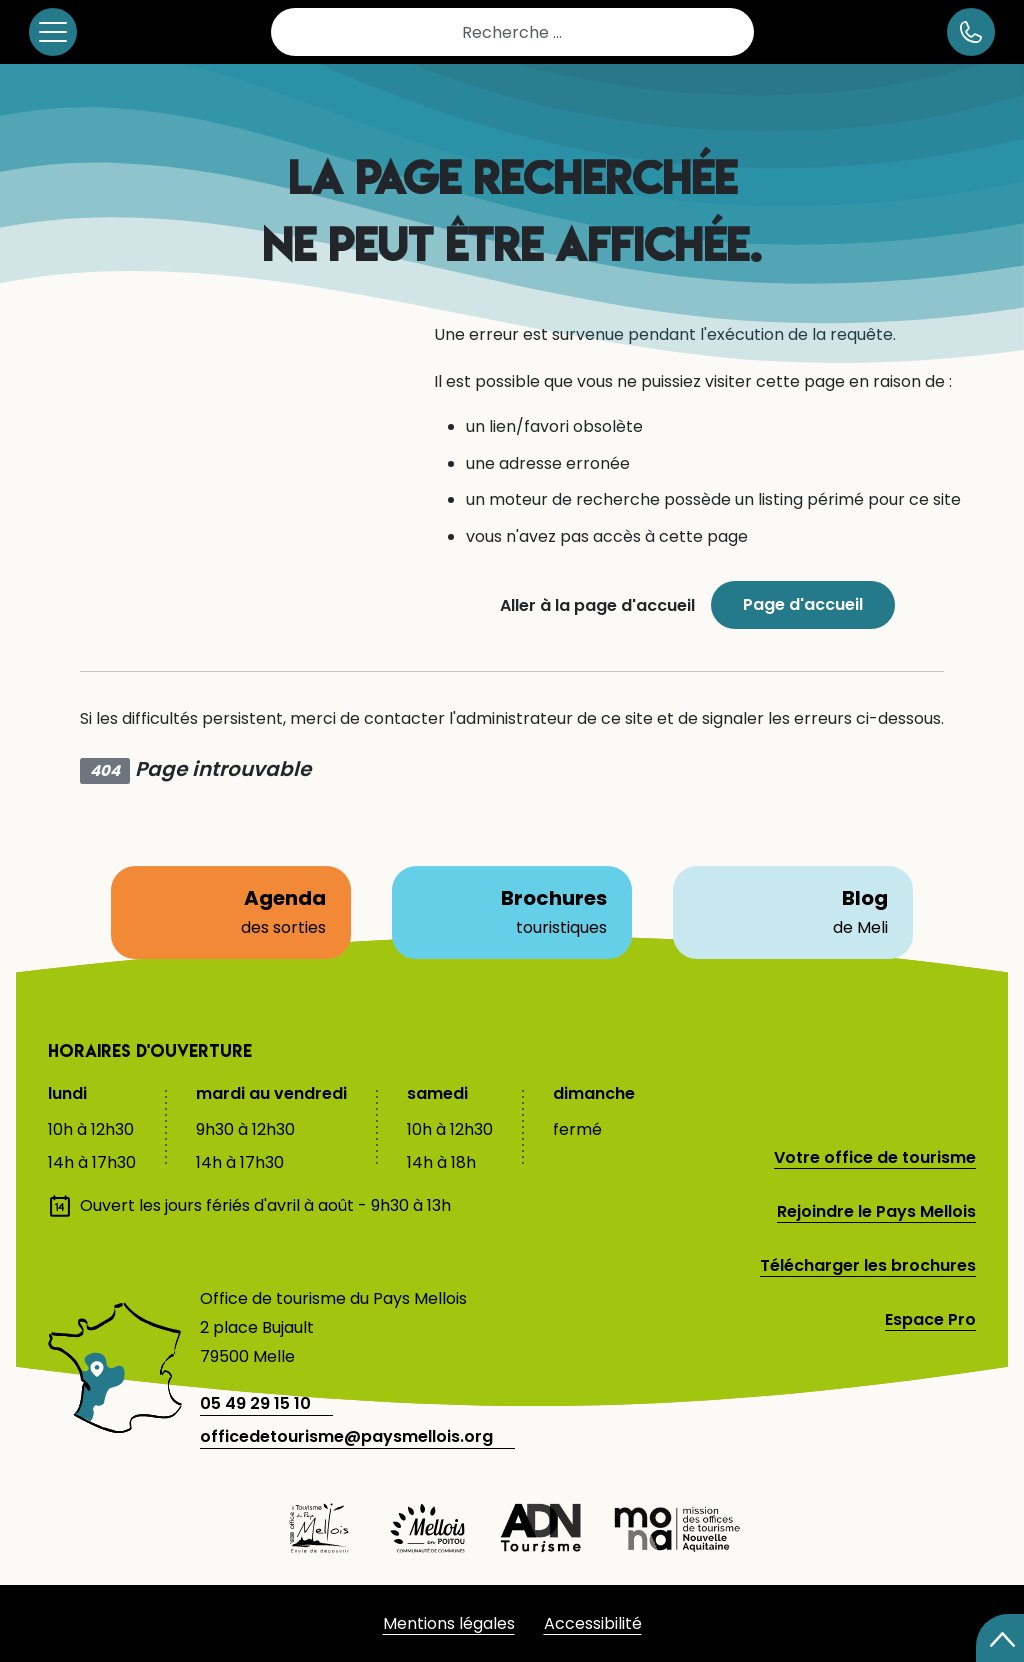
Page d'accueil (803, 604)
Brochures (512, 912)
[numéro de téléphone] (971, 32)
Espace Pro (930, 1319)
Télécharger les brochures (868, 1265)
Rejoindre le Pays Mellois (876, 1211)
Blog (793, 912)
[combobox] (512, 32)
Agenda (231, 912)
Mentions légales (449, 1623)
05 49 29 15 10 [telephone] (255, 1403)
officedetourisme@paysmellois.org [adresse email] (346, 1436)
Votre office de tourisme (875, 1157)
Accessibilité (593, 1623)
